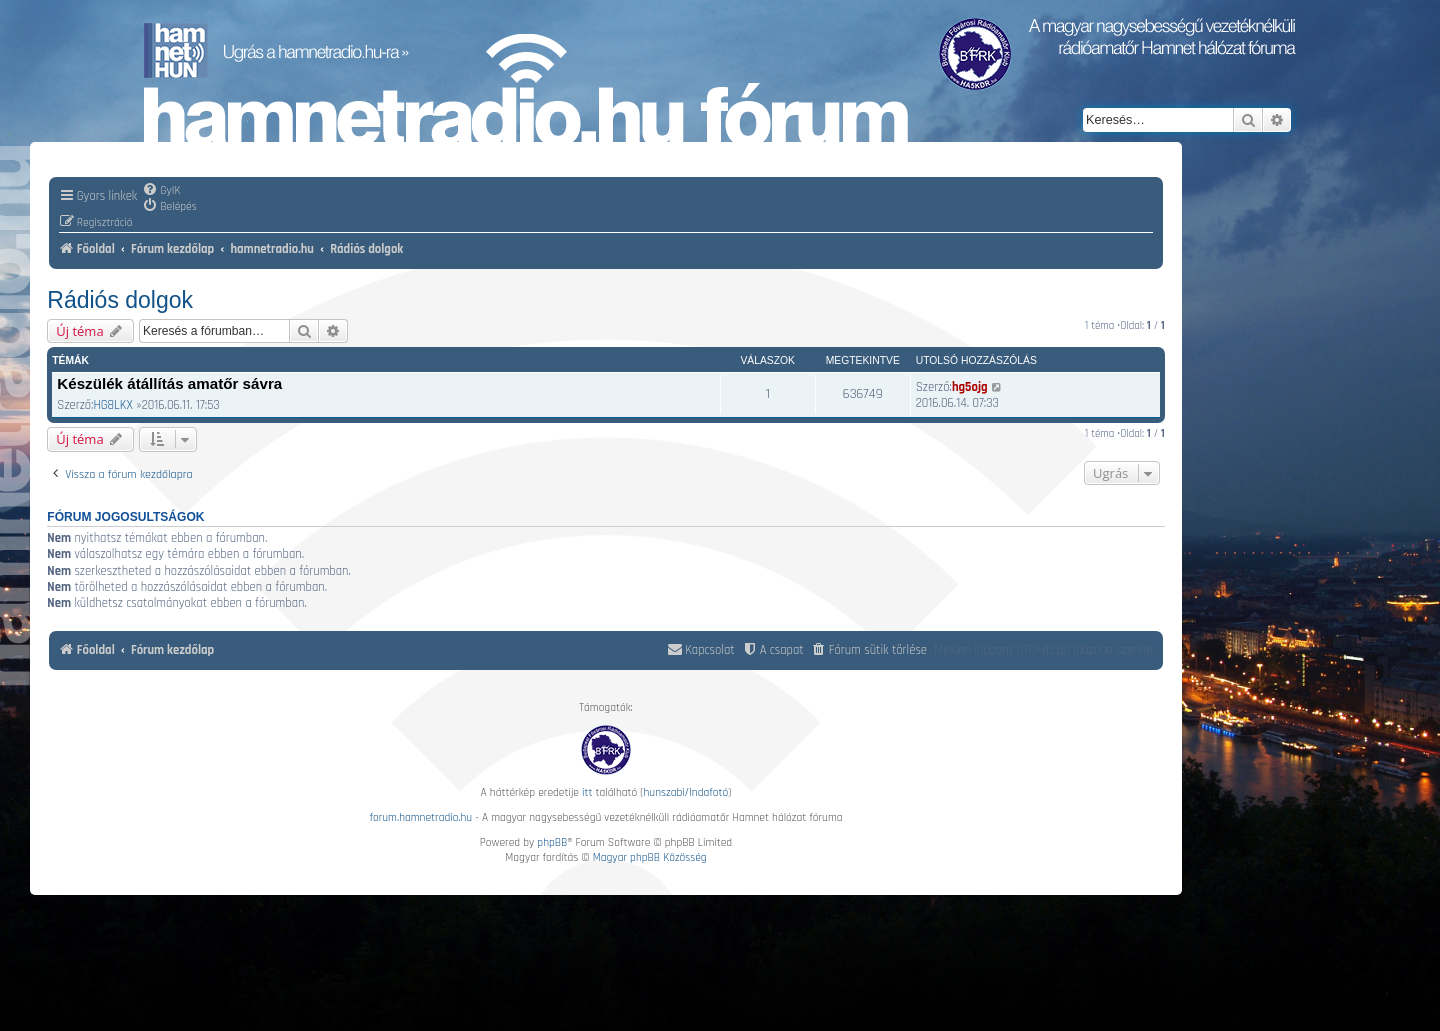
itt (587, 792)
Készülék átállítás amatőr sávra (169, 383)
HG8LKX (112, 405)
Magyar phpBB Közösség (650, 857)
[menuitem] (161, 190)
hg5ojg (970, 387)
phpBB (552, 842)
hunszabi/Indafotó (686, 792)
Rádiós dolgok (120, 300)
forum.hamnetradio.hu (420, 817)
